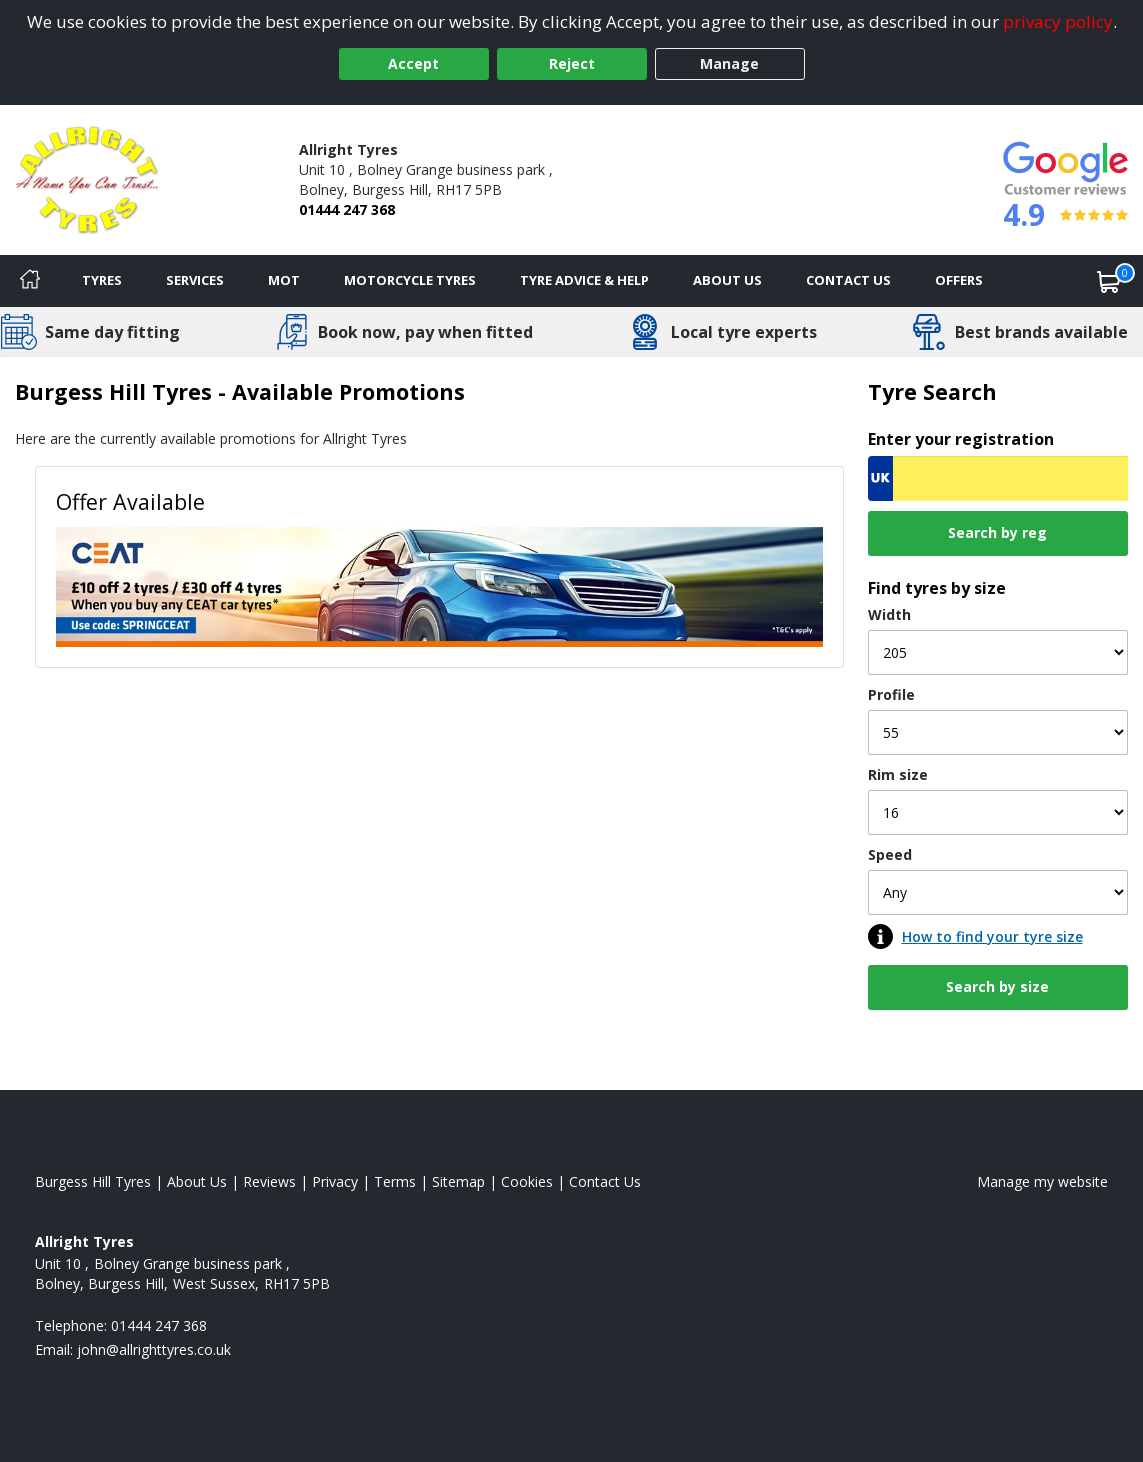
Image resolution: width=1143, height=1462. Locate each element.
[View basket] (1109, 281)
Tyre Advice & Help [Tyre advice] (584, 280)
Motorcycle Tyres (410, 280)
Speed (890, 854)
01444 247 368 (347, 209)
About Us (727, 280)
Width (889, 614)
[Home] (30, 281)
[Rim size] (998, 812)
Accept (413, 63)
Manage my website (1042, 1181)
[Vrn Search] (998, 478)
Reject (572, 63)
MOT (284, 280)
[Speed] (998, 892)
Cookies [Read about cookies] (527, 1181)
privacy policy (1058, 21)
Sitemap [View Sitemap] (458, 1181)
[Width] (998, 652)
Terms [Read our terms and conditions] (395, 1181)
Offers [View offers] (959, 280)
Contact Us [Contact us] (848, 280)
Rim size (898, 774)
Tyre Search (932, 391)
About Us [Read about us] (197, 1181)
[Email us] (154, 1349)
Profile (891, 694)
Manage (729, 63)
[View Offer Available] (439, 585)
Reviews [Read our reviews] (269, 1181)
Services (195, 280)
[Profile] (998, 732)
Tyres (102, 280)
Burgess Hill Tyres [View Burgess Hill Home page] (93, 1181)
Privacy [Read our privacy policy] (335, 1181)
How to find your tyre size (992, 936)
